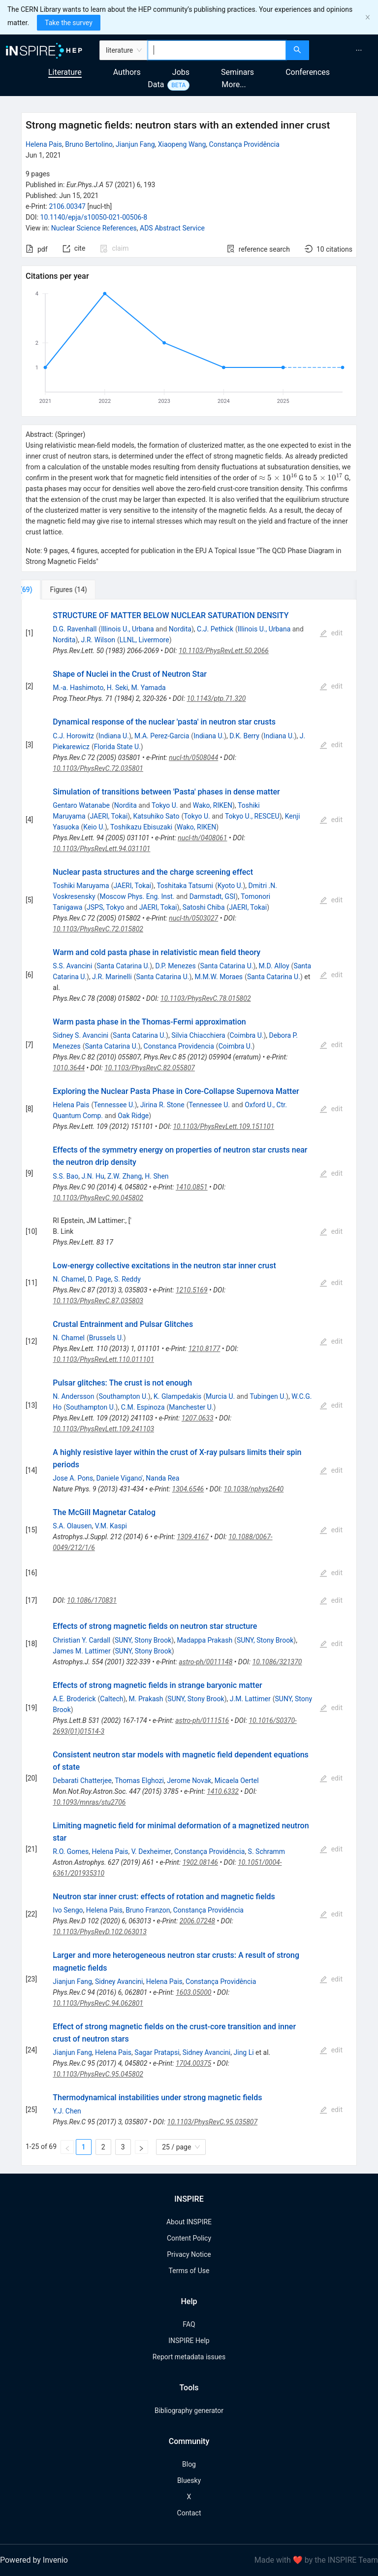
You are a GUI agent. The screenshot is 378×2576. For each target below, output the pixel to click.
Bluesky (189, 2480)
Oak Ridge (133, 1116)
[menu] (344, 50)
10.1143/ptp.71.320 (216, 698)
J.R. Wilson (98, 640)
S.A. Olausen (72, 1526)
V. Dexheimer (151, 1851)
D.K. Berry (244, 736)
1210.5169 (192, 1290)
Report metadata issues (189, 2357)
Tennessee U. (114, 1105)
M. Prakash (146, 1699)
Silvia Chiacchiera (198, 1035)
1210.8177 (204, 1349)
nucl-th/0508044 (193, 757)
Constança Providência (244, 144)
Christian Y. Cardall (81, 1640)
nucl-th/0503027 (193, 918)
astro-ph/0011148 (205, 1662)
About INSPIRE (189, 2222)
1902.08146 (200, 1862)
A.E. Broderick (74, 1699)
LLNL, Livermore (144, 640)
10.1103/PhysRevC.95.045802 (98, 2074)
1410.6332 (223, 1791)
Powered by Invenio (34, 2560)
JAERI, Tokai (108, 816)
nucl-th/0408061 (202, 838)
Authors (127, 72)
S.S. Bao (65, 1176)
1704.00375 (193, 2063)
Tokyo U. (165, 805)
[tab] (54, 589)
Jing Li (244, 2052)
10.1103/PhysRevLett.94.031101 (101, 849)
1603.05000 (193, 1992)
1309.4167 (193, 1537)
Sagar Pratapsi (156, 2052)
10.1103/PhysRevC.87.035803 (98, 1301)
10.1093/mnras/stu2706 (89, 1802)
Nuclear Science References (94, 228)
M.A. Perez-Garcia (161, 736)
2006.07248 (197, 1921)
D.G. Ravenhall (74, 629)
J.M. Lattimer (250, 1699)
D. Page (99, 1279)
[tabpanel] (189, 1382)
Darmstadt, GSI (212, 896)
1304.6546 (188, 1489)
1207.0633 (198, 1418)
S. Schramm (266, 1851)
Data (156, 84)
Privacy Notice (189, 2254)
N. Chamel (69, 1279)
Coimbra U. (247, 1035)
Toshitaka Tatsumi (185, 886)
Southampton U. (123, 1396)
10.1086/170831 (92, 1600)
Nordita (180, 629)
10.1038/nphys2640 (254, 1489)
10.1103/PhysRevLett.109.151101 (223, 1126)
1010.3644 (69, 1068)
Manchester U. (191, 1407)
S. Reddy (127, 1279)
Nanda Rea (162, 1478)
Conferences (307, 72)
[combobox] (217, 50)
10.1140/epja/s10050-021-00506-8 (94, 217)
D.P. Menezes (175, 966)
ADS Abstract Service (172, 228)
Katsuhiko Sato (156, 816)
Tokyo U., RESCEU (252, 816)
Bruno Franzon (148, 1910)
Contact (189, 2513)
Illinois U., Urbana (127, 629)
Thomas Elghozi (139, 1780)
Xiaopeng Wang (182, 144)
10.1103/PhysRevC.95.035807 (212, 2122)
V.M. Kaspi (111, 1526)
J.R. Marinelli (112, 977)
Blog (189, 2464)
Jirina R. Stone (162, 1105)
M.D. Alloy (274, 966)
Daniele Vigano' (119, 1478)
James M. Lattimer (81, 1651)
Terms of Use (189, 2271)
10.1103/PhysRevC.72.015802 (98, 929)
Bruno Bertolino (89, 144)
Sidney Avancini (119, 1981)
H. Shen (156, 1176)
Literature (65, 72)
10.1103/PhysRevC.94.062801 (98, 2003)
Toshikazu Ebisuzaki (141, 827)
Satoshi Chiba (204, 907)
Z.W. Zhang (124, 1176)
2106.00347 (67, 206)
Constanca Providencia (179, 1046)
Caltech (111, 1699)
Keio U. (94, 827)
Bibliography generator (189, 2410)
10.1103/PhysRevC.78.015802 (205, 998)
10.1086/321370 (277, 1662)
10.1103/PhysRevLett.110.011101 (103, 1359)
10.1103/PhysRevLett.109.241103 (103, 1429)
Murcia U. (220, 1396)
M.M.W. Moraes (219, 977)
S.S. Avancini (72, 966)
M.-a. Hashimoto (78, 688)
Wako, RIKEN (212, 805)
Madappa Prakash (204, 1640)
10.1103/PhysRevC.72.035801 (98, 768)
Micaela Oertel (237, 1780)
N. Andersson (73, 1396)
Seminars (237, 72)
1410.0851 (192, 1187)
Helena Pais (44, 144)
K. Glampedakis (177, 1396)
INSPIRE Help (188, 2341)
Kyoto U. (230, 886)
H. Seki (117, 688)
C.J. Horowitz (73, 736)
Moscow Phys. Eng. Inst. (136, 896)
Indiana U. (113, 736)
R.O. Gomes (71, 1851)
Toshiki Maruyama (81, 886)
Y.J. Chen (67, 2111)
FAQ (189, 2324)
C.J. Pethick (215, 629)
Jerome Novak (189, 1780)
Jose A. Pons (73, 1478)
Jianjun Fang (135, 144)
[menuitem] (358, 50)
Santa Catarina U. (123, 966)
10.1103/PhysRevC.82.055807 (149, 1068)
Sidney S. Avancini (80, 1035)
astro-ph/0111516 (202, 1720)
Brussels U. (106, 1338)
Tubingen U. (268, 1396)
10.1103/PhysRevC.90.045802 (98, 1198)
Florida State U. (117, 747)
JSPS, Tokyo (105, 907)
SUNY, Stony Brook (143, 1640)
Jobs (180, 72)
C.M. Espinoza (143, 1407)
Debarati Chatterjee (82, 1780)
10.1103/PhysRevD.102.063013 (100, 1932)
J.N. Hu (92, 1176)
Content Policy (189, 2238)
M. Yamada (148, 688)
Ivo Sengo (68, 1910)
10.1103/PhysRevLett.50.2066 (224, 651)
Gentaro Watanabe (81, 805)
